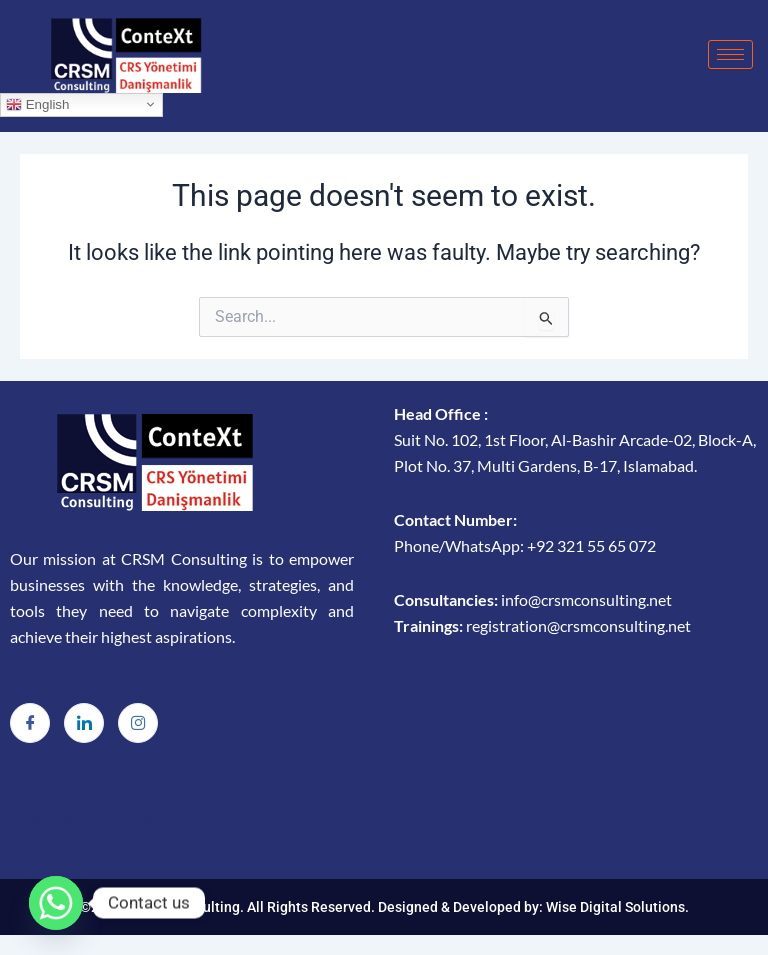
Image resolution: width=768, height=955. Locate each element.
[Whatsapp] (56, 903)
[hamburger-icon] (730, 54)
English (37, 104)
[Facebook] (30, 723)
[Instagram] (138, 723)
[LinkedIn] (84, 723)
